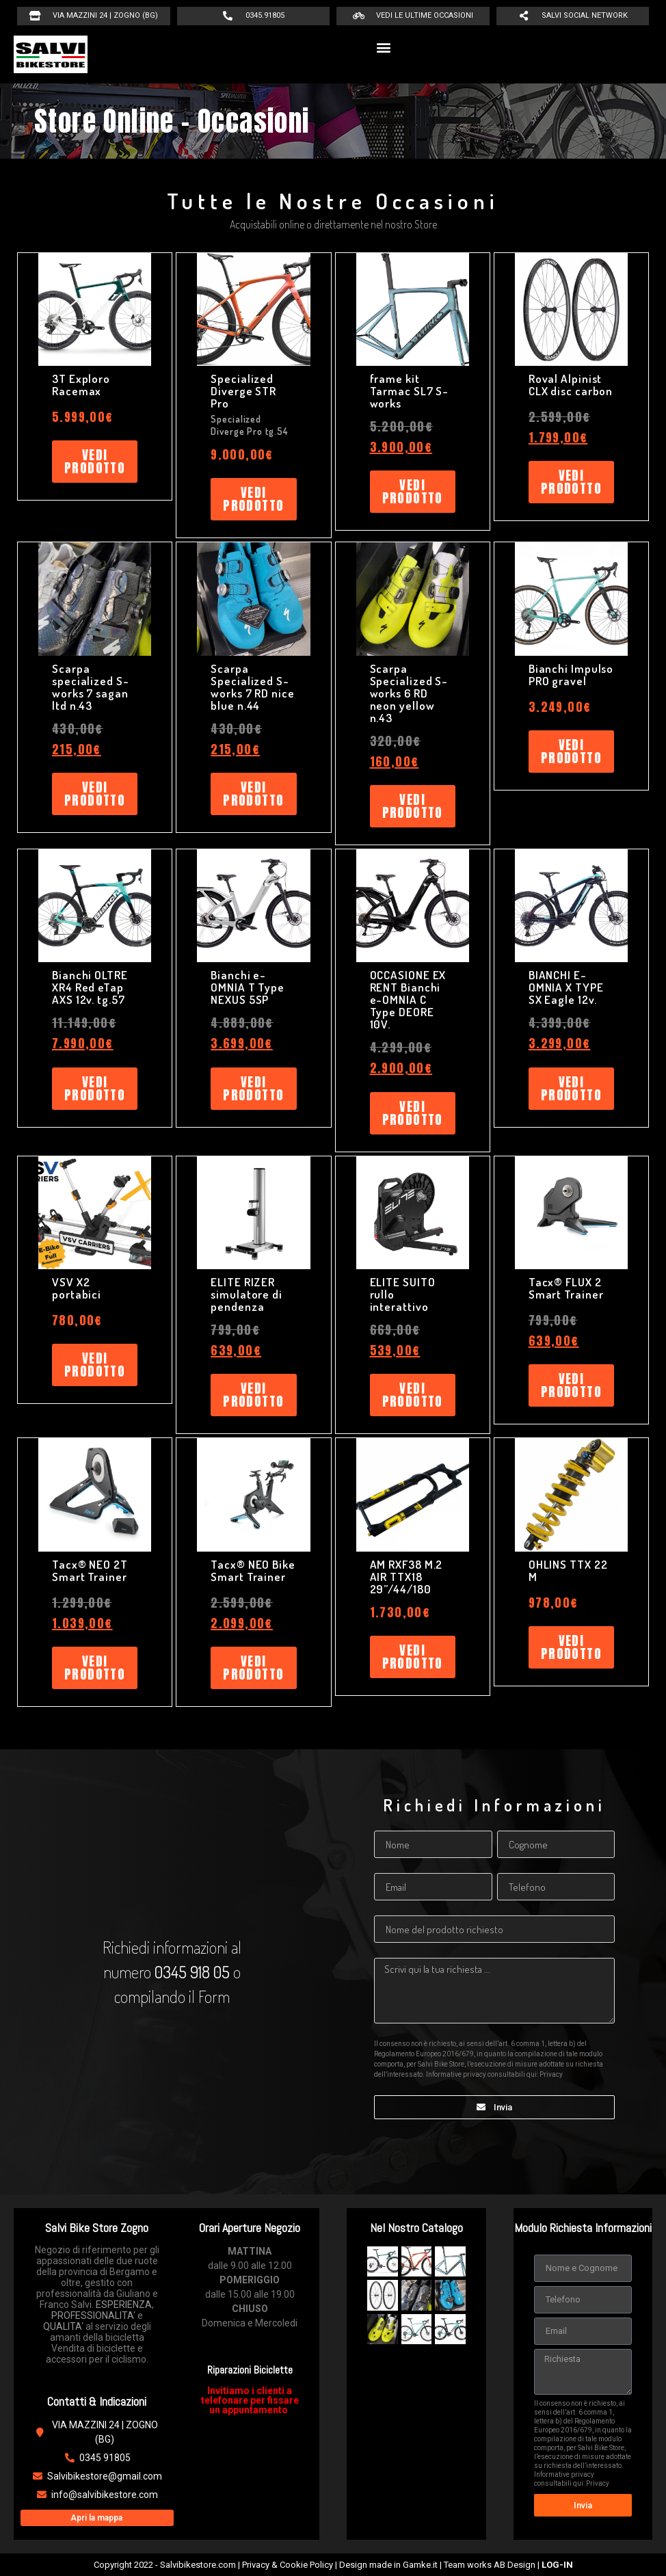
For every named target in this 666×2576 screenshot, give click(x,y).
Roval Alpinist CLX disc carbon (571, 384)
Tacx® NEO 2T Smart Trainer (90, 1570)
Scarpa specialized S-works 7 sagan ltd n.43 (90, 687)
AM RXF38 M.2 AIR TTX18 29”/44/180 (406, 1576)
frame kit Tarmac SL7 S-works (409, 390)
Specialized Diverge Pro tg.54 (249, 425)
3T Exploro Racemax (81, 384)
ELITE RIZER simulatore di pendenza (246, 1294)
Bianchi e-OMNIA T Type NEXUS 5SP (247, 987)
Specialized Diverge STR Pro (243, 390)
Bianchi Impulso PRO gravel (571, 674)
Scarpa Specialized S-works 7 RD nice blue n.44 (253, 687)
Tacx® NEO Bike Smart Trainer (253, 1570)
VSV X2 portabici (76, 1288)
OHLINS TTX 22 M (568, 1570)
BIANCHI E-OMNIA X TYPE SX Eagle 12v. (566, 987)
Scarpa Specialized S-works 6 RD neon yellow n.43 (409, 693)
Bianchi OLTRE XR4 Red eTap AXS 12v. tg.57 (90, 987)
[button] (384, 47)
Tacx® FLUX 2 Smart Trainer (566, 1288)
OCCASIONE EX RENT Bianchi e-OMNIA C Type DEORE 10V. (408, 999)
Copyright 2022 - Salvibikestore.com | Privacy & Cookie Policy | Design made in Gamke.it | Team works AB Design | (333, 2565)
